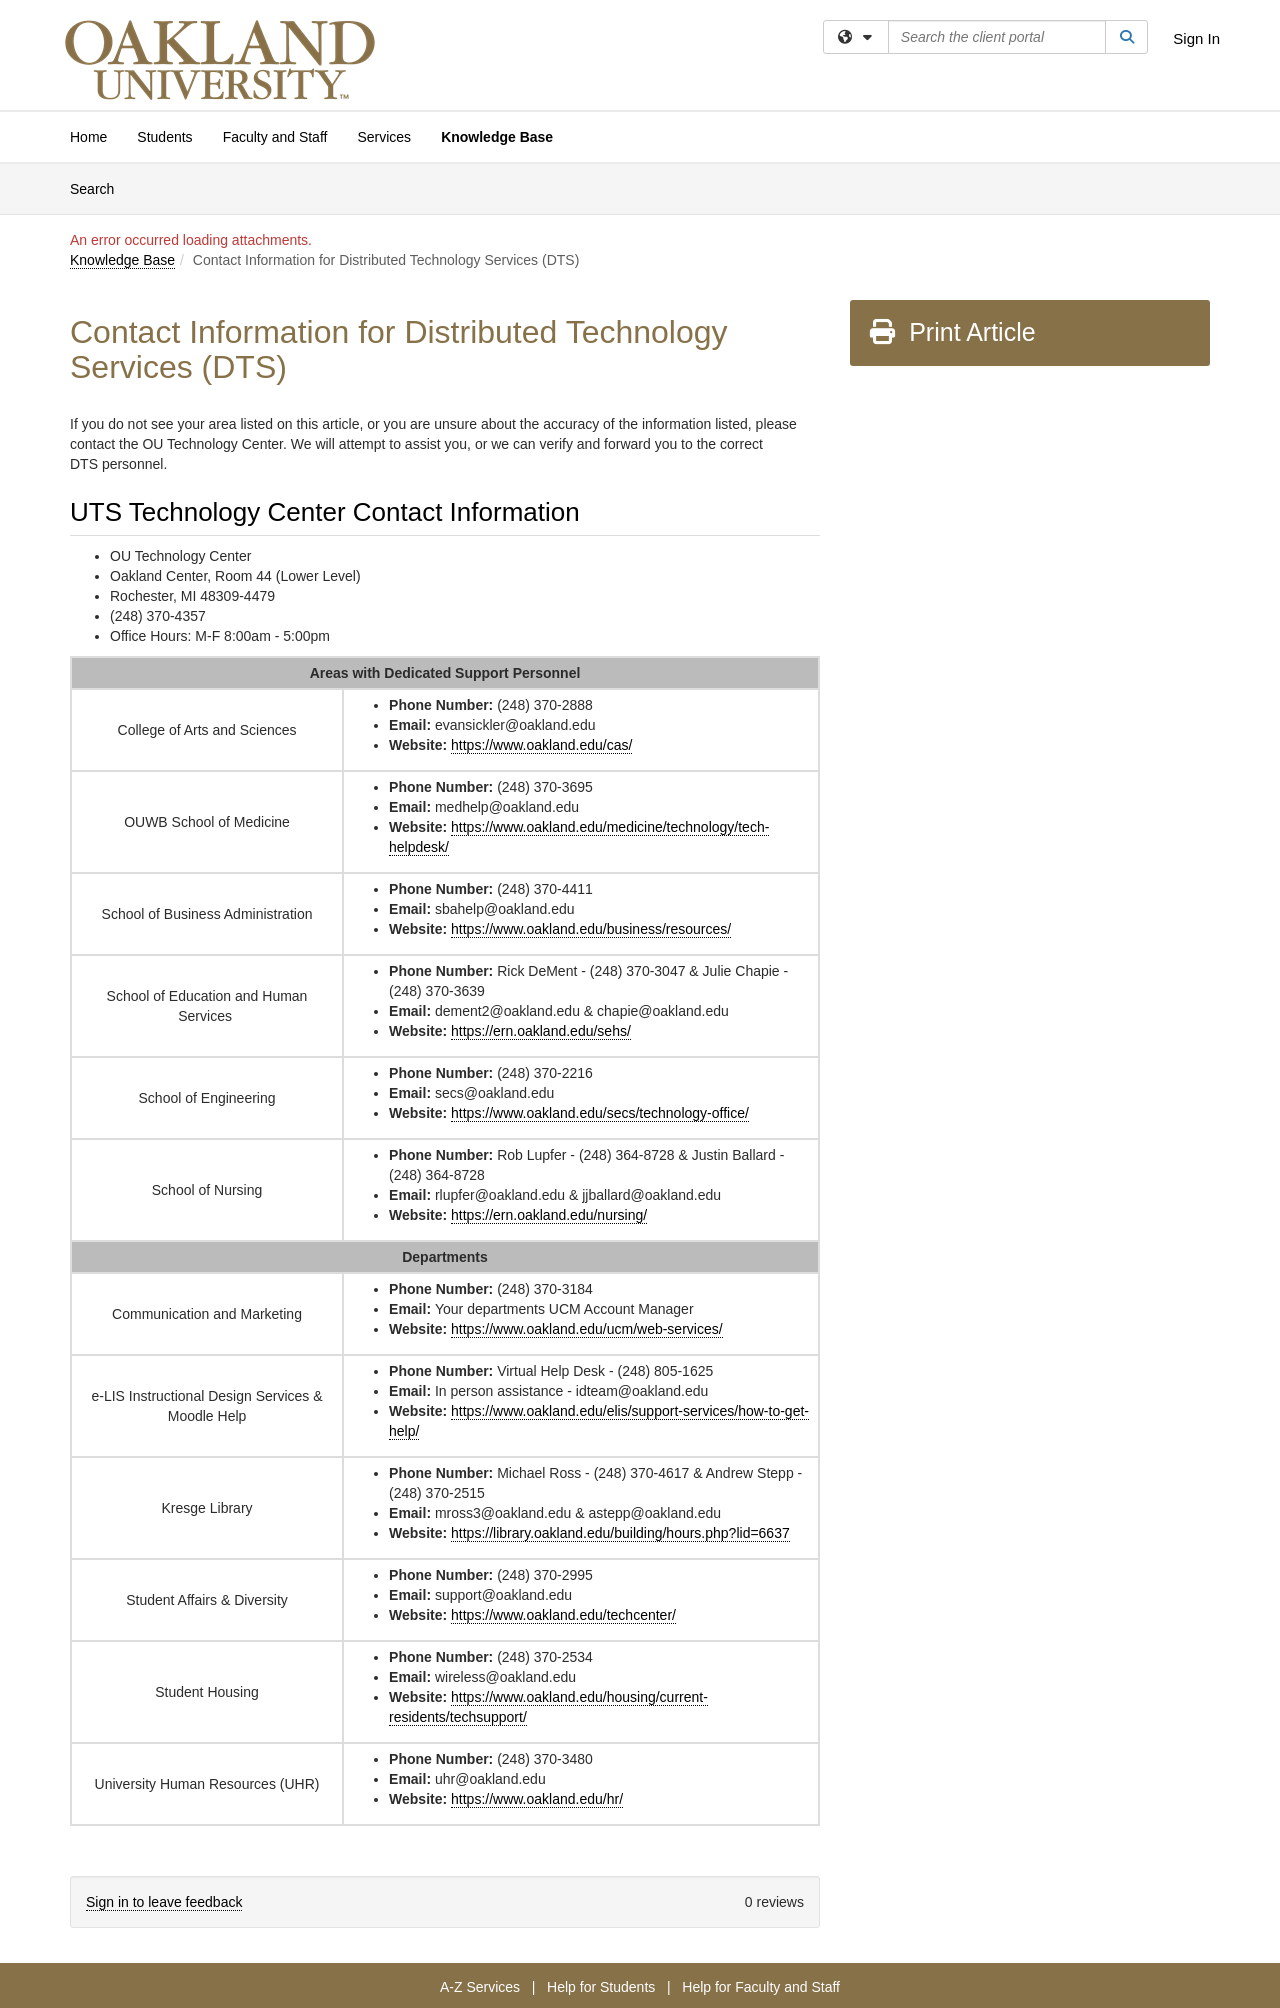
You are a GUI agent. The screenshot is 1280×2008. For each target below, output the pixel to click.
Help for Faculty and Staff (761, 1987)
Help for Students (601, 1987)
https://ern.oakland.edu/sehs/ (541, 1031)
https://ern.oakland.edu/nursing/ (549, 1215)
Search (99, 187)
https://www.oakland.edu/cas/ (541, 745)
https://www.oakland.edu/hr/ (537, 1799)
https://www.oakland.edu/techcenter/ (563, 1615)
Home (88, 137)
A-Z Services (480, 1987)
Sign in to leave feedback (164, 1902)
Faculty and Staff (275, 137)
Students (164, 137)
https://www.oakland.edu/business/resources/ (591, 929)
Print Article (951, 332)
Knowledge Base (497, 137)
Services (384, 137)
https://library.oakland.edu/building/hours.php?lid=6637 (620, 1533)
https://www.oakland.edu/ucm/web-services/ (587, 1329)
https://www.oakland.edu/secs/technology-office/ (600, 1113)
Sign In (1196, 38)
